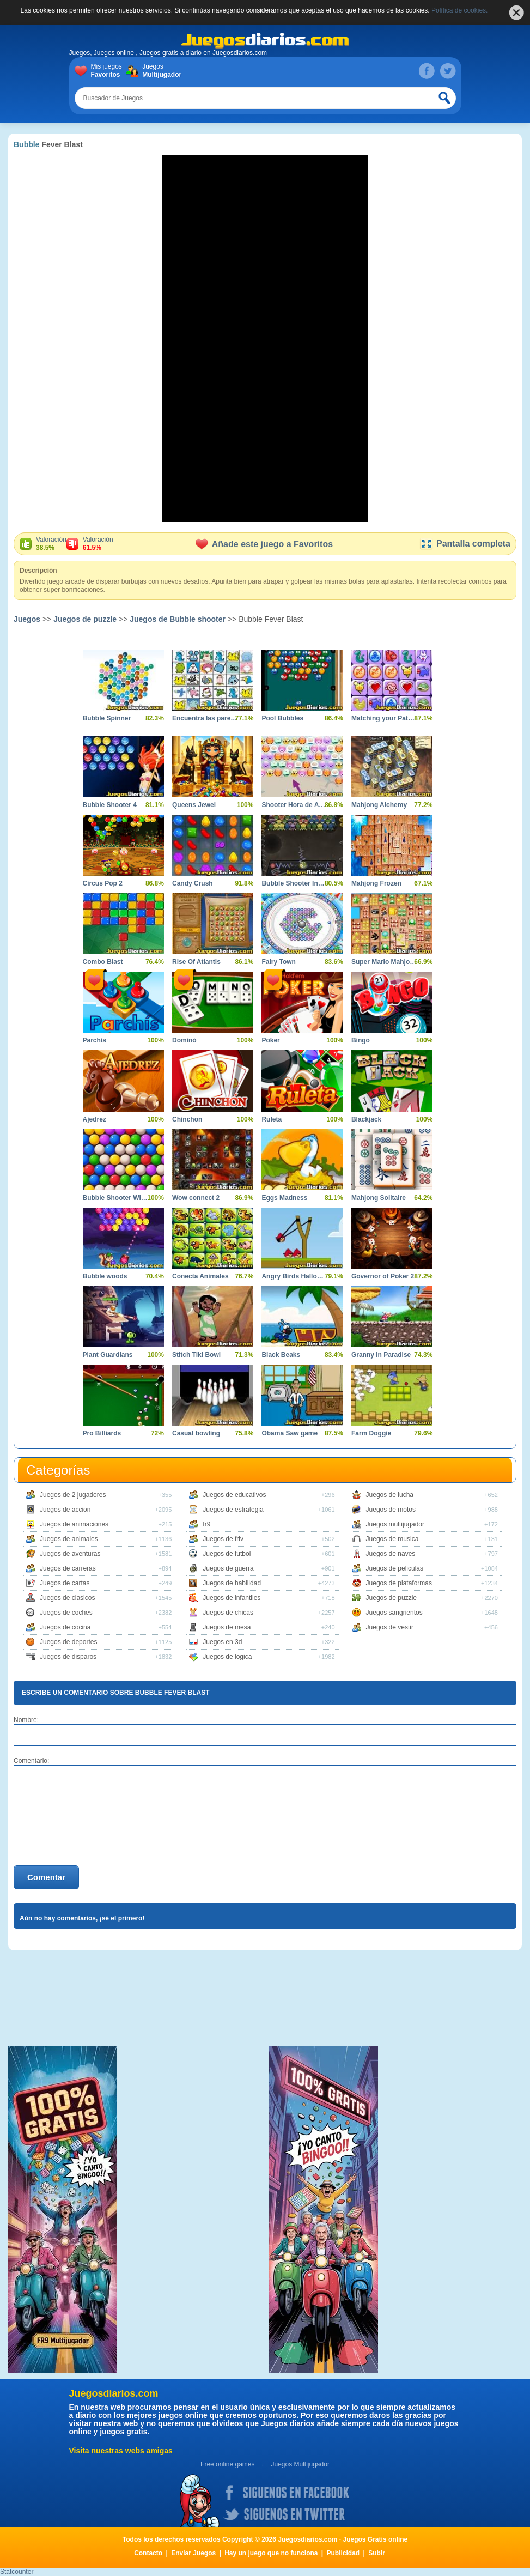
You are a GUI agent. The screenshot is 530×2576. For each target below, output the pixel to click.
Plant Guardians (108, 1355)
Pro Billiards (102, 1433)
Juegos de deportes (68, 1642)
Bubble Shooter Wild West (115, 1198)
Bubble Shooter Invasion (293, 883)
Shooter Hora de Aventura (293, 805)
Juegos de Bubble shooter (178, 619)
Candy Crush (192, 883)
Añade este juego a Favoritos (264, 544)
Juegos (160, 71)
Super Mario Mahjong (383, 962)
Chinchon (187, 1119)
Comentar (46, 1877)
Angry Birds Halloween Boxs (293, 1276)
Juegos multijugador (395, 1524)
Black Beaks (280, 1355)
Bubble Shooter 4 (110, 805)
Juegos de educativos (234, 1495)
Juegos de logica (227, 1656)
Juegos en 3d (222, 1642)
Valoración (51, 544)
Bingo (360, 1040)
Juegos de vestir (389, 1627)
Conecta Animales (200, 1276)
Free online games (227, 2464)
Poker (270, 1040)
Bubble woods (105, 1276)
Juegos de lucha (389, 1495)
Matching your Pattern (383, 718)
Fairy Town (278, 962)
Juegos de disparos (68, 1656)
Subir (376, 2553)
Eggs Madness (284, 1198)
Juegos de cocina (65, 1627)
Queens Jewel (194, 805)
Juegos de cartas (64, 1583)
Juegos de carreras (68, 1568)
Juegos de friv (223, 1539)
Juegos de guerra (228, 1568)
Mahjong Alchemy (379, 805)
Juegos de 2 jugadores (73, 1495)
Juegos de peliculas (394, 1568)
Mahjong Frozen (376, 883)
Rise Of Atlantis (196, 962)
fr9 (206, 1524)
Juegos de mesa (227, 1627)
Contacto (148, 2553)
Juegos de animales (69, 1539)
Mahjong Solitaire (378, 1198)
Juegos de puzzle (85, 619)
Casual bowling (196, 1433)
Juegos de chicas (228, 1612)
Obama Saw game (289, 1433)
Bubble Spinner (107, 718)
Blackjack (366, 1119)
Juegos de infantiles (231, 1598)
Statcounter (16, 2571)
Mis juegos (108, 71)
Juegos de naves (391, 1553)
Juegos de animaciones (74, 1524)
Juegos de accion (65, 1509)
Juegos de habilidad (232, 1583)
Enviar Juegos (193, 2553)
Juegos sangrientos (394, 1612)
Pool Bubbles (282, 718)
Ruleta (271, 1119)
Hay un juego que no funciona (271, 2553)
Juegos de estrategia (233, 1509)
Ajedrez (94, 1119)
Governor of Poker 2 (382, 1276)
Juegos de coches (66, 1612)
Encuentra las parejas (204, 718)
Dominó (184, 1040)
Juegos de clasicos (67, 1598)
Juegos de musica (392, 1539)
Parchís (94, 1040)
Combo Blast (103, 962)
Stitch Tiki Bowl (196, 1355)
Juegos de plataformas (399, 1583)
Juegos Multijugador (300, 2464)
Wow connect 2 (196, 1198)
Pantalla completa (464, 543)
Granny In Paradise (381, 1355)
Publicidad (343, 2553)
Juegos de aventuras (70, 1553)
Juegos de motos (391, 1509)
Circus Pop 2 (103, 883)
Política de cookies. (459, 10)
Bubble (26, 144)
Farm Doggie (371, 1433)
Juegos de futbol (227, 1553)
